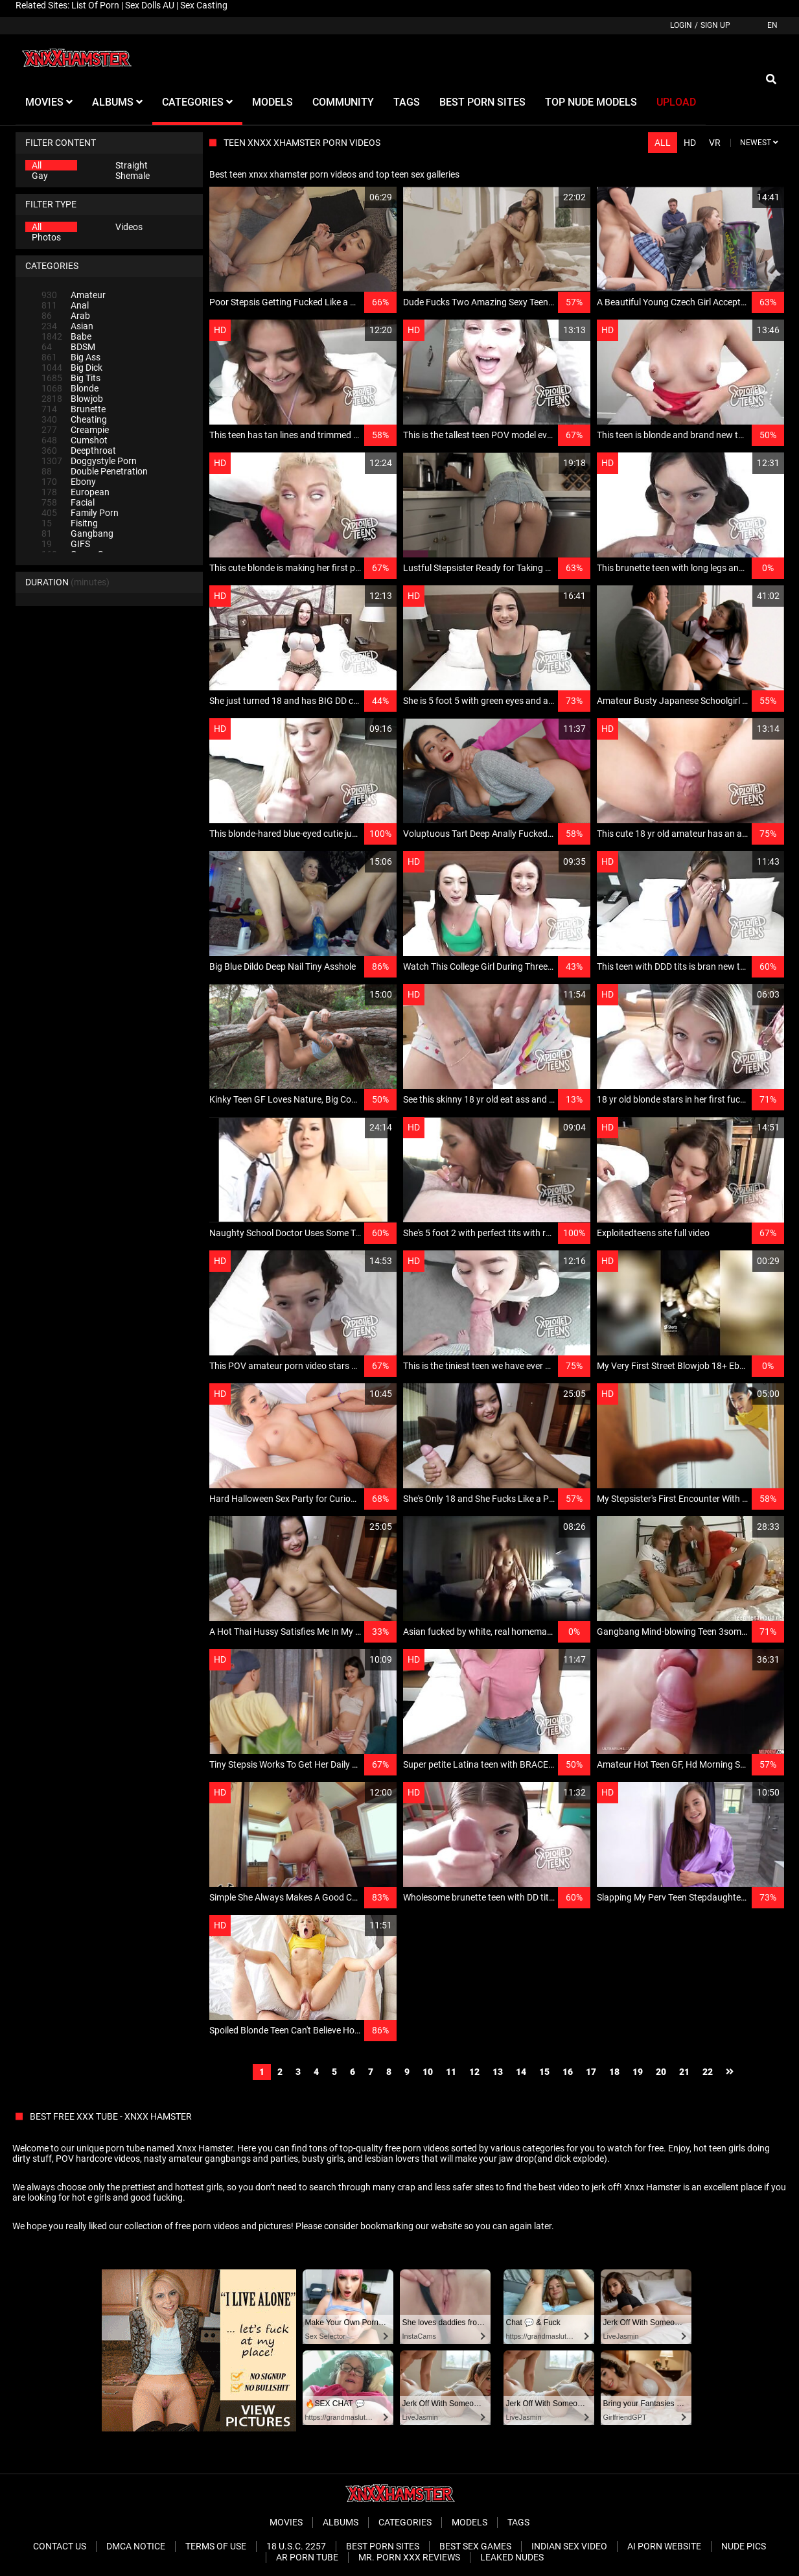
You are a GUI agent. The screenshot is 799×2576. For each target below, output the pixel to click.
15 (544, 2072)
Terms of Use (215, 2546)
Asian (67, 326)
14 (521, 2072)
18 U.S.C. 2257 (296, 2546)
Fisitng (69, 523)
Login (681, 25)
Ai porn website (664, 2546)
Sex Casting (203, 5)
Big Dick (71, 367)
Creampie (75, 430)
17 (591, 2072)
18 (614, 2072)
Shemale (132, 175)
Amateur (73, 295)
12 (474, 2072)
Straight (131, 165)
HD (690, 142)
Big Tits (70, 378)
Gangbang (77, 533)
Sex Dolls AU (149, 5)
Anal (65, 305)
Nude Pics (743, 2546)
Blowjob (72, 398)
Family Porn (80, 513)
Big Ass (70, 357)
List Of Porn (95, 5)
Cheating (74, 419)
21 (684, 2072)
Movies (286, 2522)
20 (661, 2072)
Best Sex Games (475, 2546)
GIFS (65, 544)
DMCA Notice (135, 2546)
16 (567, 2072)
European (75, 492)
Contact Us (59, 2546)
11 (451, 2072)
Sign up (715, 25)
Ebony (68, 481)
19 (637, 2072)
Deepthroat (78, 450)
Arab (65, 315)
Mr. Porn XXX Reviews (409, 2557)
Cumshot (74, 440)
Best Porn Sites (382, 2546)
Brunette (73, 409)
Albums (340, 2522)
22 (707, 2072)
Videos (129, 227)
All (36, 165)
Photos (46, 237)
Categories (405, 2522)
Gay (40, 175)
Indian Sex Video (569, 2546)
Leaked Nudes (512, 2557)
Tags (518, 2522)
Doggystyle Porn (89, 461)
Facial (68, 502)
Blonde (69, 388)
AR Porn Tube (307, 2557)
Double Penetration (94, 471)
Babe (66, 336)
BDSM (68, 347)
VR (715, 142)
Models (469, 2522)
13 (497, 2072)
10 (428, 2072)
